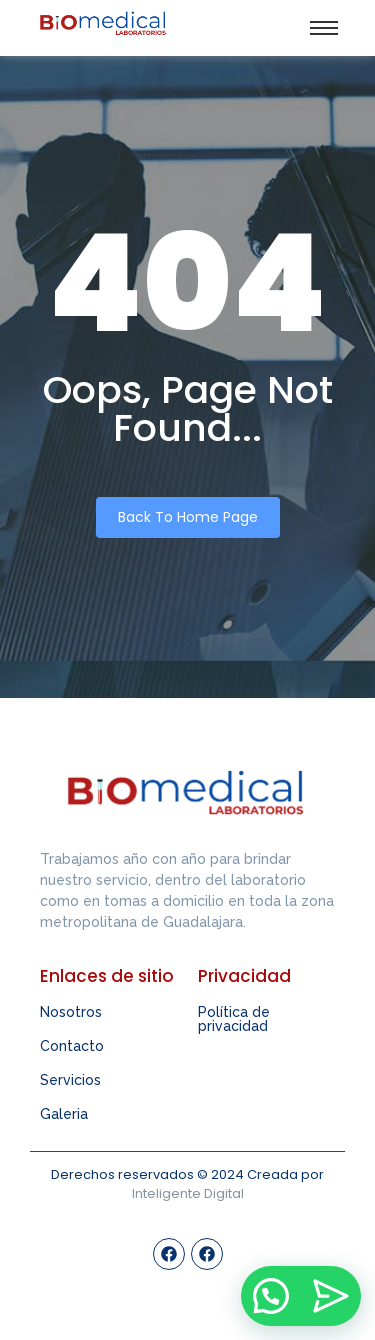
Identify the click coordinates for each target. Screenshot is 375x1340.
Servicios (70, 1080)
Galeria (64, 1114)
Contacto (72, 1046)
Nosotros (71, 1012)
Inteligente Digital (188, 1193)
